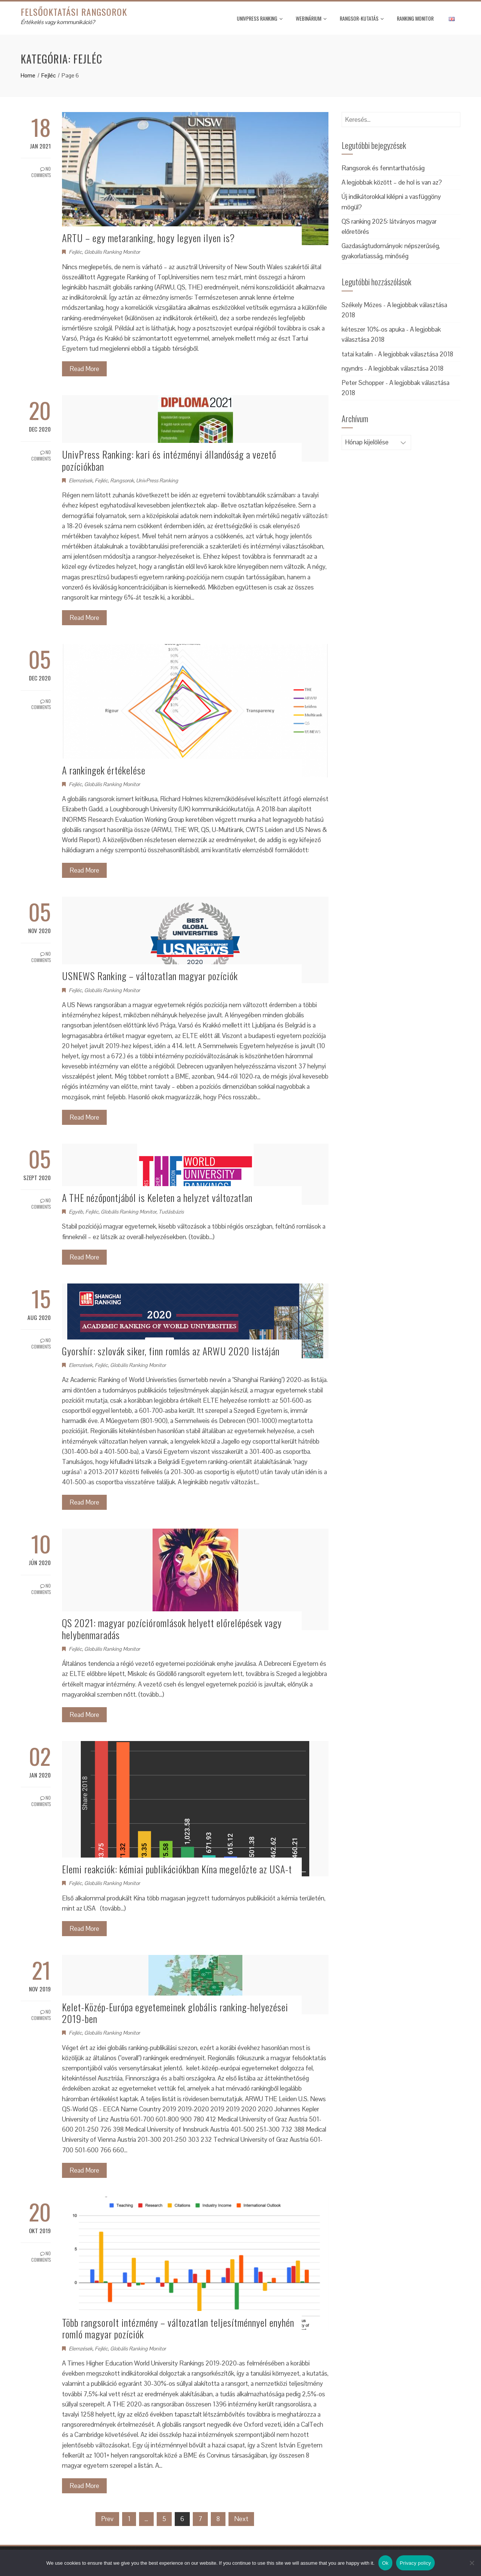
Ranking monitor (415, 18)
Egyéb (76, 1211)
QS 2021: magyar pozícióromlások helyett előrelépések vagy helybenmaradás (172, 1628)
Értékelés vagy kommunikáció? (58, 22)
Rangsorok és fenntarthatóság (383, 168)
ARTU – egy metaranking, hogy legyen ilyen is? (148, 237)
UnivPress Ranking (260, 18)
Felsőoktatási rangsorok (74, 11)
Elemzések (80, 480)
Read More (84, 369)
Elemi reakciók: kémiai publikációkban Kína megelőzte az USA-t (177, 1869)
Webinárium (311, 18)
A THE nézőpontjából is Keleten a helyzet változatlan (157, 1197)
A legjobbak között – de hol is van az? (392, 182)
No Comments (41, 171)
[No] (471, 2563)
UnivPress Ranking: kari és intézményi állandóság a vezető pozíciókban (169, 460)
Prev (107, 2519)
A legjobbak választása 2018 (415, 354)
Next (241, 2519)
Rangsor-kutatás (362, 18)
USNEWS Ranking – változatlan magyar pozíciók (150, 975)
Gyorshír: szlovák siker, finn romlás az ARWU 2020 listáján (171, 1351)
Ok (385, 2563)
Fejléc (75, 252)
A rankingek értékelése (103, 770)
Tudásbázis (171, 1211)
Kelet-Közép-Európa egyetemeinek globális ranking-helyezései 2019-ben (175, 2013)
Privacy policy (415, 2563)
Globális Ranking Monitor (112, 252)
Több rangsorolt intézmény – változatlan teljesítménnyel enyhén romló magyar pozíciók (178, 2328)
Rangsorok (122, 480)
